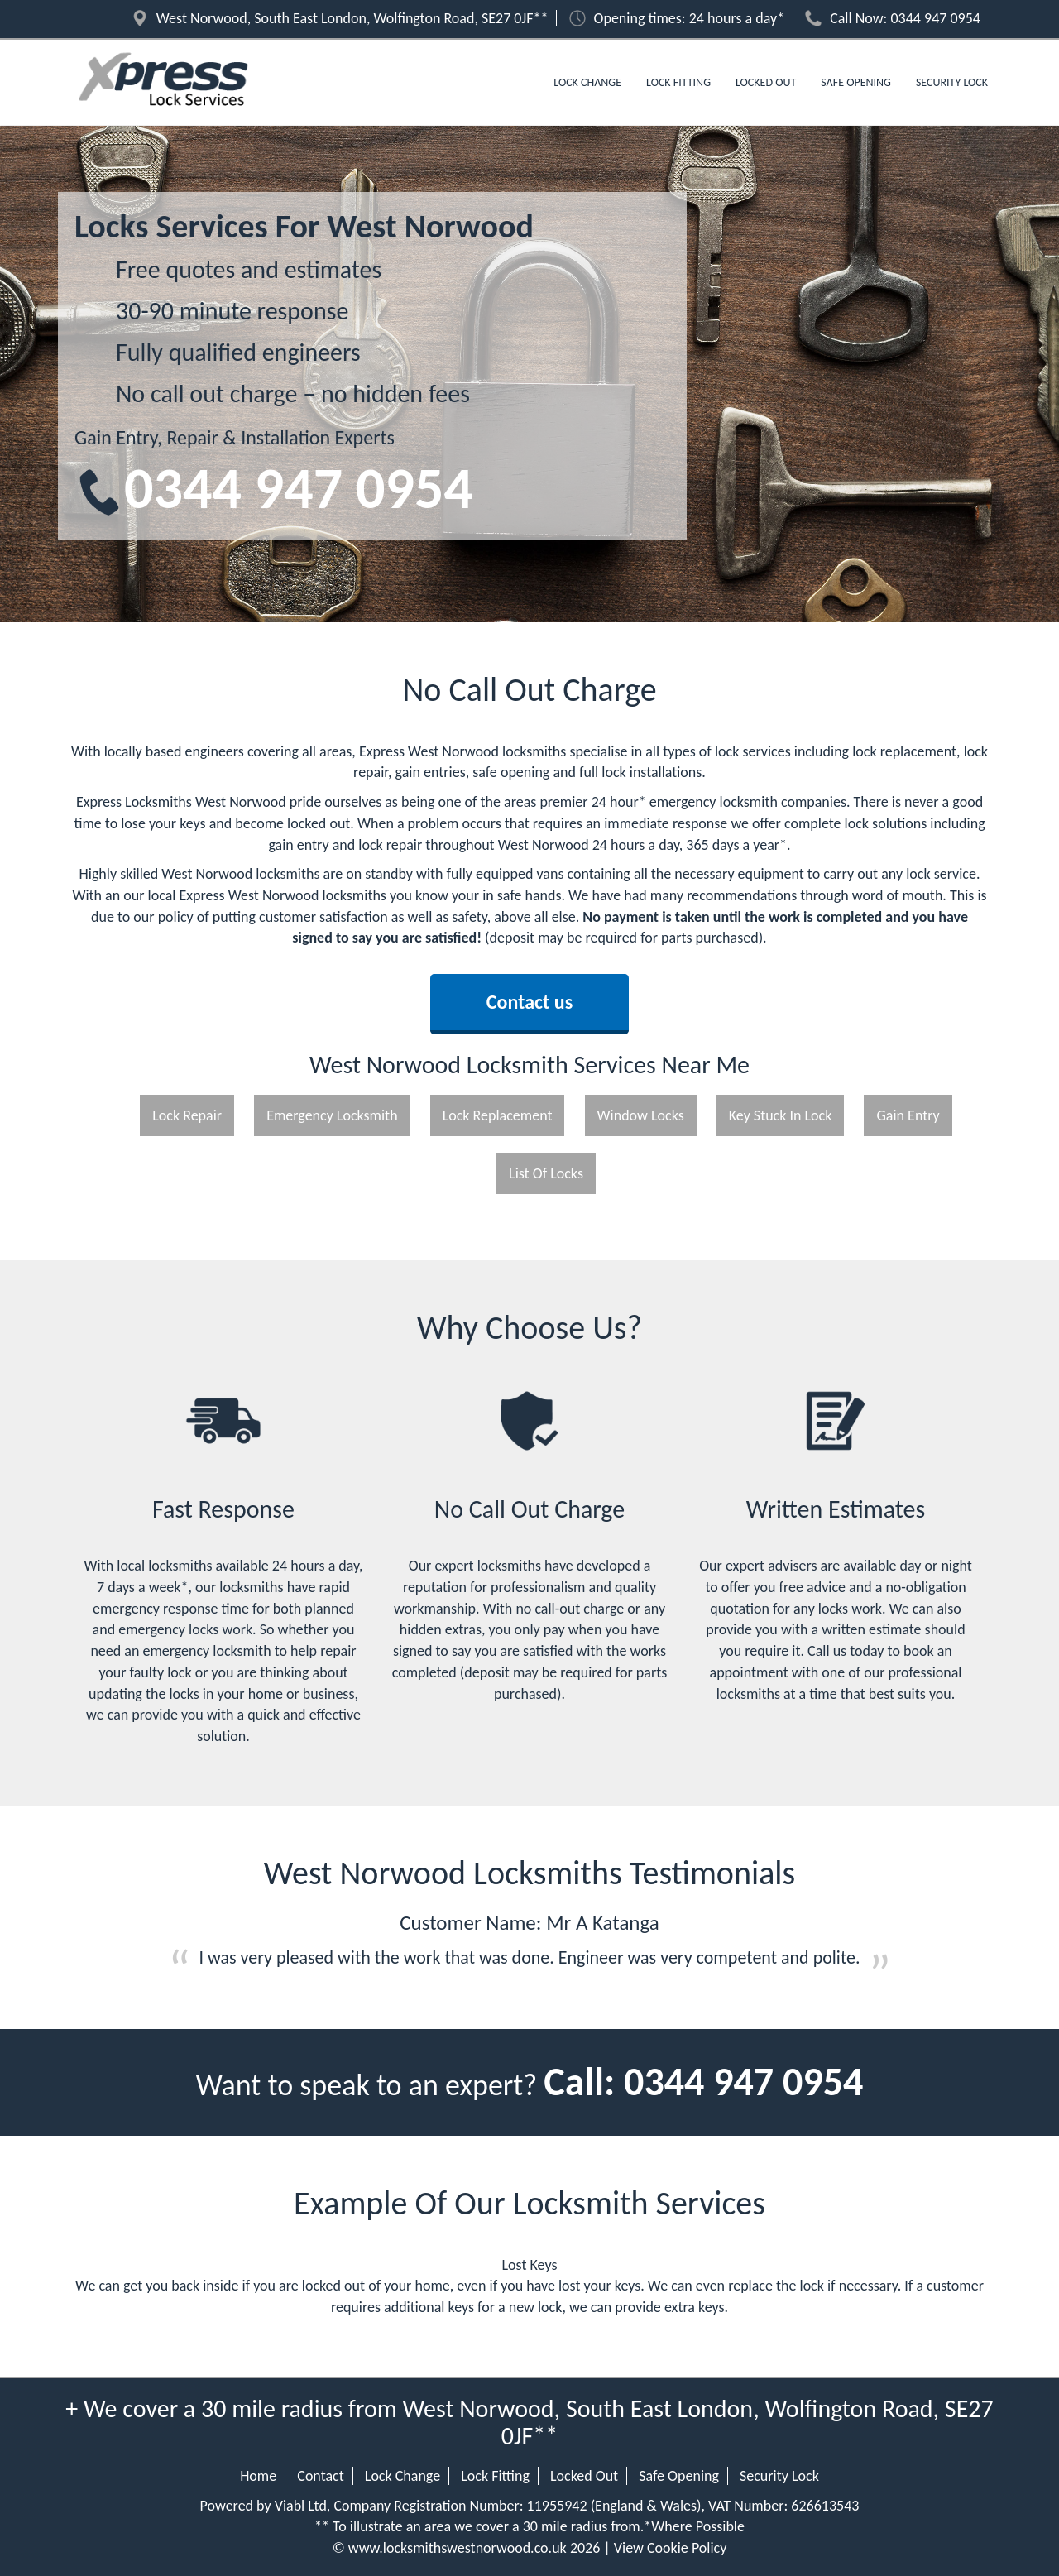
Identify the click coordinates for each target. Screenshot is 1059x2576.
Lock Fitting (678, 82)
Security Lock (952, 82)
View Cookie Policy (670, 2548)
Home (258, 2476)
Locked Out (766, 82)
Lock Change (587, 82)
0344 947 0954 (936, 18)
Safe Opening (856, 82)
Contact (320, 2476)
